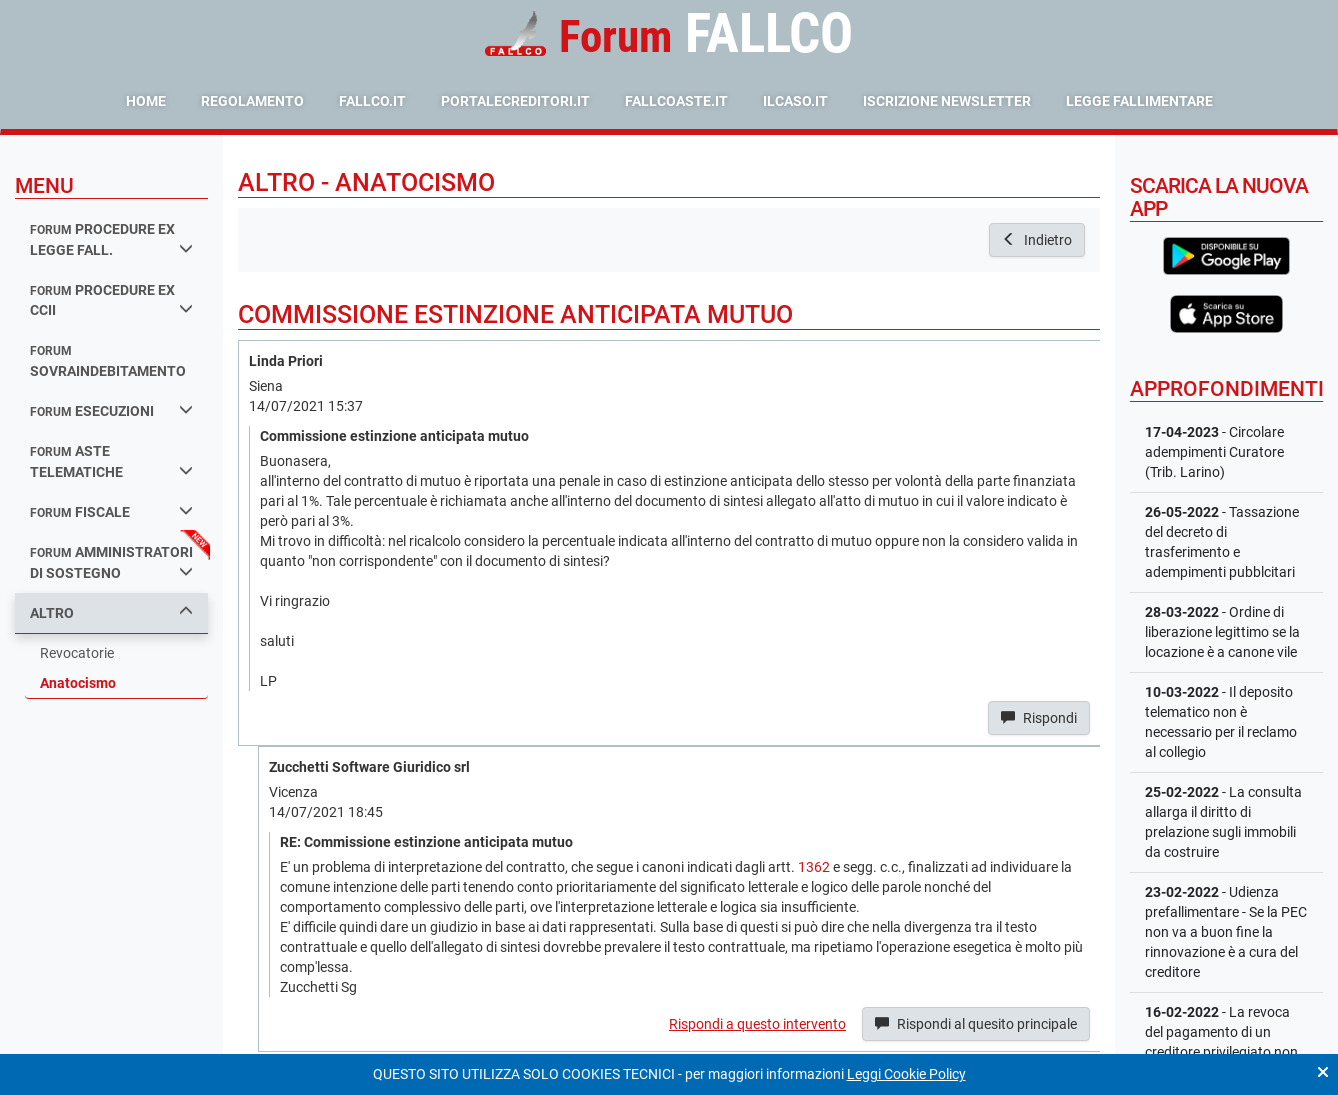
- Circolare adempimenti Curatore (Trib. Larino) (1214, 452)
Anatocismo (78, 683)
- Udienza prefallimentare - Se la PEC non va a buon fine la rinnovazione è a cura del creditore (1226, 932)
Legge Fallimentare (1139, 101)
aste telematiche (111, 461)
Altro (111, 612)
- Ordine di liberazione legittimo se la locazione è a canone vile (1222, 632)
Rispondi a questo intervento (757, 1024)
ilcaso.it (795, 101)
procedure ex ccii (111, 300)
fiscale (111, 511)
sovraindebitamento (108, 361)
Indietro (1037, 240)
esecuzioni (111, 410)
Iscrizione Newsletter (947, 101)
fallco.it (372, 101)
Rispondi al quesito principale (976, 1024)
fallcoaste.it (676, 101)
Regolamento (252, 101)
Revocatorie (77, 653)
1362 (814, 867)
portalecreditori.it (515, 101)
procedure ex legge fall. (111, 239)
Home (146, 101)
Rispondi (1039, 718)
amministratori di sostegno (111, 562)
